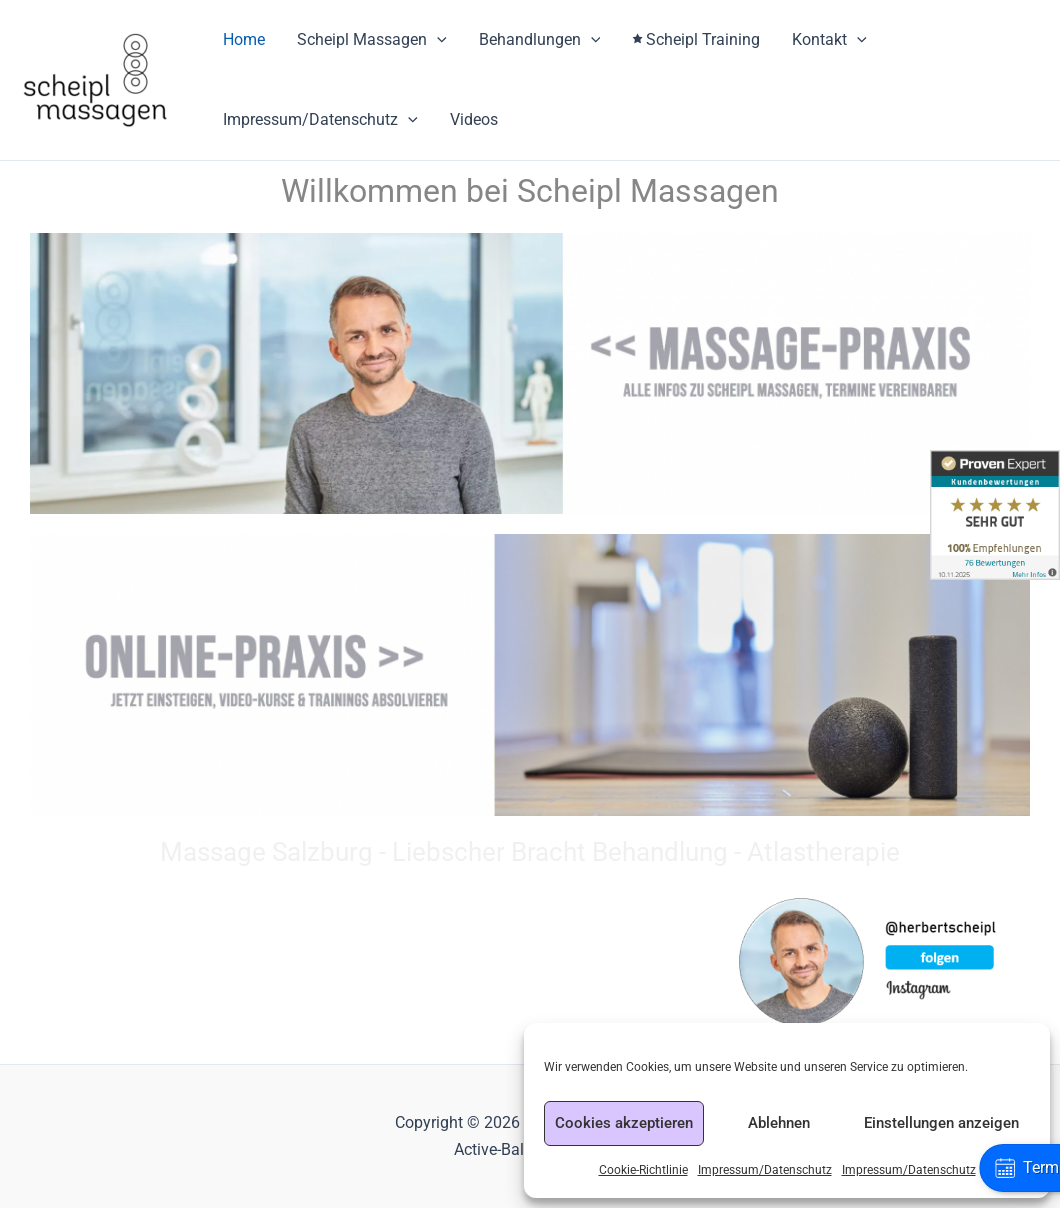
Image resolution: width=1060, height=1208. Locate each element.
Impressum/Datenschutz (765, 1170)
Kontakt (829, 40)
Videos (474, 119)
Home (244, 39)
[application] (437, 40)
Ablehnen (779, 1123)
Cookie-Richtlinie (643, 1170)
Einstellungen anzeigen (941, 1123)
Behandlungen (540, 40)
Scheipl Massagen (372, 40)
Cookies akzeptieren (624, 1123)
